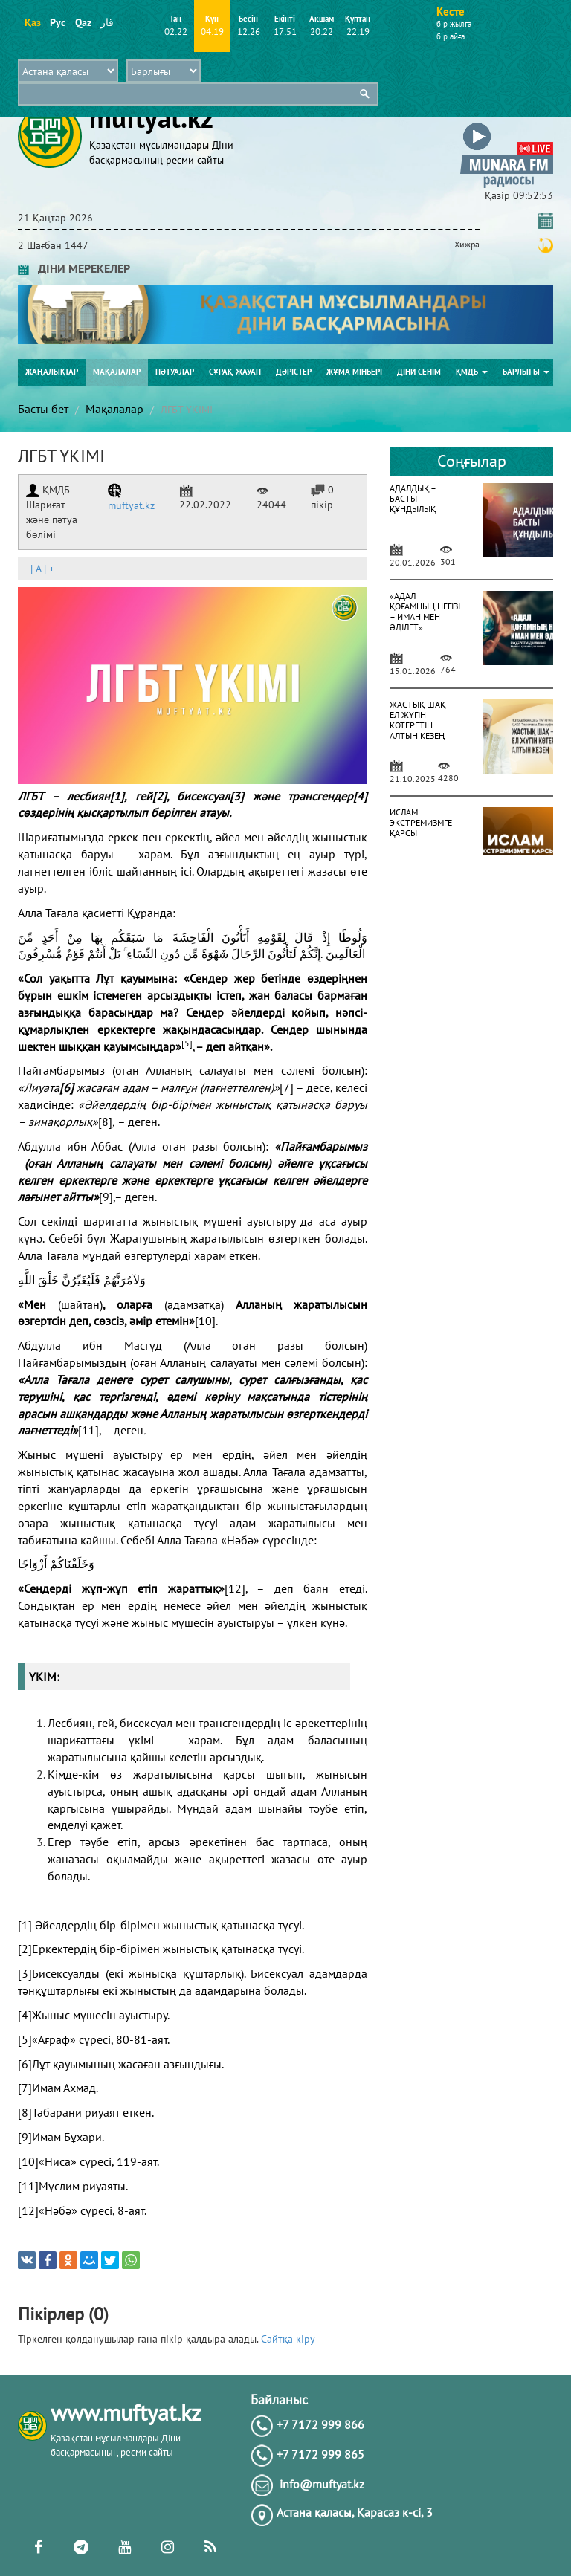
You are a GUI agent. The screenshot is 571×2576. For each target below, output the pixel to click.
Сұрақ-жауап (235, 371)
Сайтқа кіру (288, 2339)
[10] (205, 1320)
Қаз (32, 22)
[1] (117, 796)
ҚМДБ (472, 371)
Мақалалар (117, 371)
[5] (25, 2039)
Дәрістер (294, 371)
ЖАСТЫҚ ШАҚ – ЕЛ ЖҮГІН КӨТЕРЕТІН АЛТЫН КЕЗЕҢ (421, 720)
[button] (506, 125)
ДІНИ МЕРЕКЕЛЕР (74, 268)
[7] (287, 1087)
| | (38, 568)
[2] (159, 796)
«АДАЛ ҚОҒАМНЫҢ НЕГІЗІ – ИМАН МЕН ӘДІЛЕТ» (425, 611)
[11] (88, 1430)
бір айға (450, 36)
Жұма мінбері (354, 371)
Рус (57, 22)
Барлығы (526, 371)
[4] (360, 796)
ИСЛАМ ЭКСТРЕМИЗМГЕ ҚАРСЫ (421, 822)
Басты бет (43, 408)
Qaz (83, 22)
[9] (106, 1196)
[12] (235, 1588)
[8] (105, 1121)
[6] (25, 2063)
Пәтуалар (174, 371)
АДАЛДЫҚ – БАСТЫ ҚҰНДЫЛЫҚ (413, 498)
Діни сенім (419, 371)
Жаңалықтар (51, 371)
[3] (237, 796)
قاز (107, 22)
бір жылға (453, 24)
